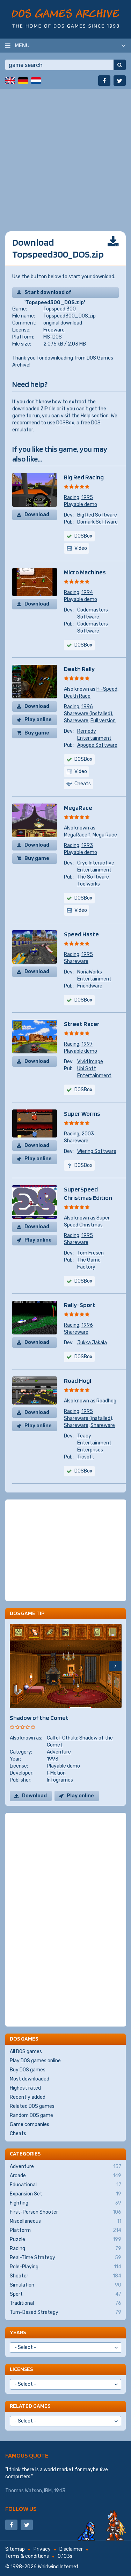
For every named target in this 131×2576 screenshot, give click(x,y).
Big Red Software (97, 515)
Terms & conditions (27, 2556)
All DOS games (26, 2052)
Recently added (27, 2097)
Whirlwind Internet (58, 2567)
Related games (30, 2406)
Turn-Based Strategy (65, 2312)
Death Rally (79, 668)
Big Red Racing (84, 477)
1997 (87, 1044)
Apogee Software (97, 745)
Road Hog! (77, 1380)
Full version (103, 721)
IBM (48, 2491)
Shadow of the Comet (39, 1717)
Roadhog (106, 1401)
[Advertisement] (65, 155)
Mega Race (105, 835)
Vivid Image (90, 1062)
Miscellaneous (65, 2221)
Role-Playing (65, 2266)
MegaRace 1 (77, 835)
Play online (38, 720)
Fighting (65, 2203)
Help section (95, 416)
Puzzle (65, 2239)
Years (18, 2332)
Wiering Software (96, 1151)
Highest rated (25, 2088)
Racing (71, 497)
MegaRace (78, 807)
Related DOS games (32, 2106)
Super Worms (82, 1113)
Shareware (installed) (88, 714)
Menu (22, 45)
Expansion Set (65, 2194)
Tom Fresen (90, 1253)
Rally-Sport (79, 1305)
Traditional (65, 2303)
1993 (87, 845)
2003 (87, 1134)
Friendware (89, 986)
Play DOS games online (35, 2061)
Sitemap (15, 2549)
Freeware (54, 330)
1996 (87, 707)
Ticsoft (85, 1457)
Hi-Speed (106, 689)
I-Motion (56, 1773)
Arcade (65, 2175)
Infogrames (60, 1780)
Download (36, 515)
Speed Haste (81, 934)
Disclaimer (71, 2549)
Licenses (21, 2369)
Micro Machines (85, 572)
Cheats (18, 2134)
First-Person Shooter (65, 2212)
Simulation (65, 2285)
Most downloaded (29, 2079)
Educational (65, 2184)
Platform (65, 2230)
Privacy (42, 2549)
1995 (87, 497)
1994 (87, 592)
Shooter (65, 2276)
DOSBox (65, 423)
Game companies (29, 2124)
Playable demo (80, 504)
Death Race (77, 696)
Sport (65, 2294)
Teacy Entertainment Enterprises (94, 1443)
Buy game (36, 733)
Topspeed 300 (59, 309)
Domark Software (97, 522)
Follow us (21, 2508)
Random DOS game (31, 2115)
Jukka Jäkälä (92, 1343)
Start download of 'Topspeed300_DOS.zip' (54, 293)
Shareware (76, 721)
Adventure (59, 1752)
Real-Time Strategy (65, 2257)
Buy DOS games (27, 2070)
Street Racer (82, 1023)
